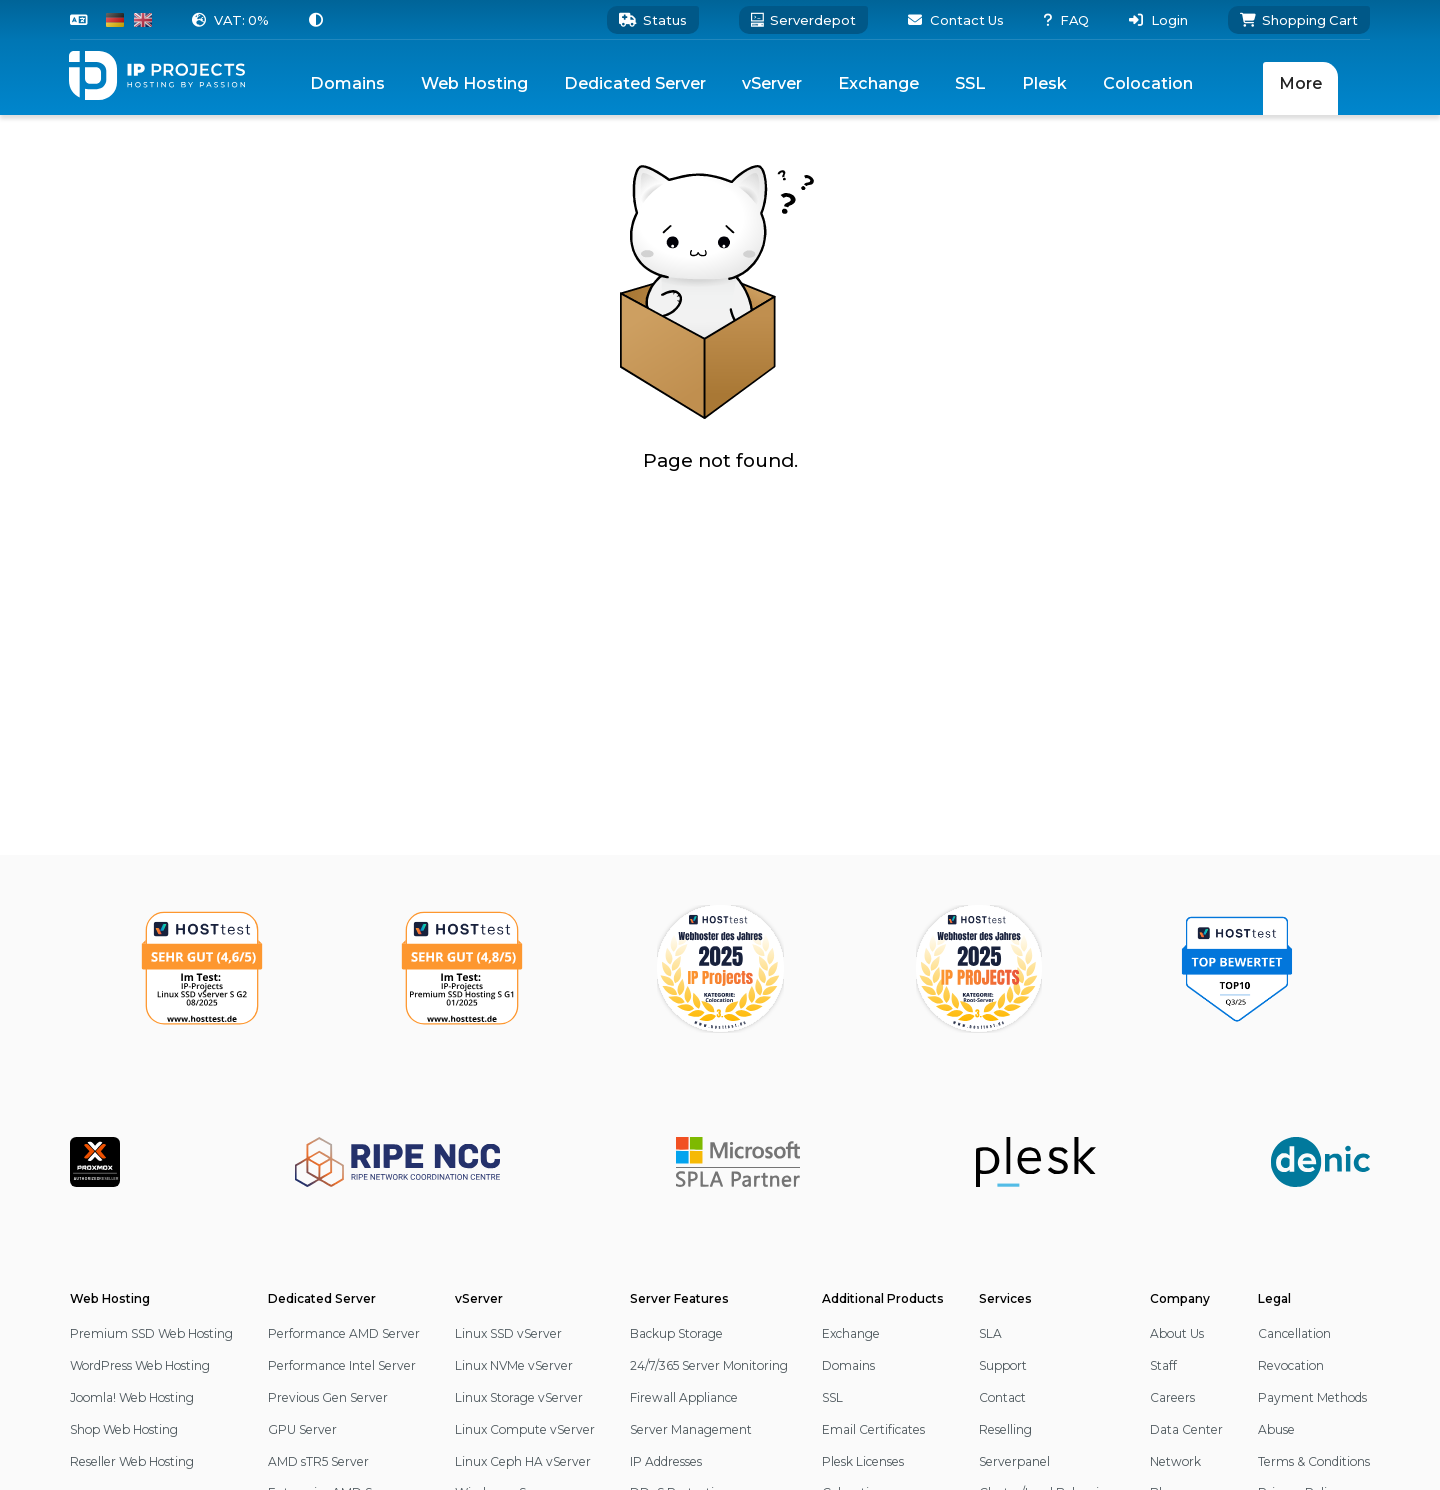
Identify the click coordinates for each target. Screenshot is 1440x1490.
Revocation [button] (1291, 1365)
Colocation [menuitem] (1148, 83)
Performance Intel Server (342, 1365)
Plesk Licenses (863, 1461)
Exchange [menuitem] (878, 83)
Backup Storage (676, 1333)
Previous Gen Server (328, 1397)
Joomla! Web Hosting (132, 1397)
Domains (848, 1365)
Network (1175, 1461)
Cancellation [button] (1294, 1333)
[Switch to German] (115, 20)
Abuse (1276, 1429)
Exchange (851, 1333)
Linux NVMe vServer (514, 1365)
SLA (990, 1333)
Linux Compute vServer (525, 1429)
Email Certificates (873, 1429)
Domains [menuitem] (347, 83)
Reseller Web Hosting (132, 1461)
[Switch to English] (143, 20)
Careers (1172, 1397)
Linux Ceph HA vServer (523, 1461)
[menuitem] (474, 83)
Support (1003, 1365)
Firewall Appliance (684, 1397)
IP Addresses (666, 1461)
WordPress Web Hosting (140, 1365)
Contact (1002, 1397)
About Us (1177, 1333)
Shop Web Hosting (124, 1429)
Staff (1163, 1365)
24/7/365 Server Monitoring (709, 1365)
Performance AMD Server (344, 1333)
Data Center (1186, 1429)
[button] (230, 20)
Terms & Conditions (1314, 1461)
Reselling (1005, 1429)
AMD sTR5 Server (318, 1461)
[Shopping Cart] (1299, 20)
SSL (832, 1397)
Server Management (691, 1429)
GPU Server (302, 1429)
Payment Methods (1312, 1397)
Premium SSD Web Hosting (151, 1333)
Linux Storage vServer (519, 1397)
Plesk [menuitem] (1044, 83)
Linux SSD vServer (508, 1333)
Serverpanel (1014, 1461)
